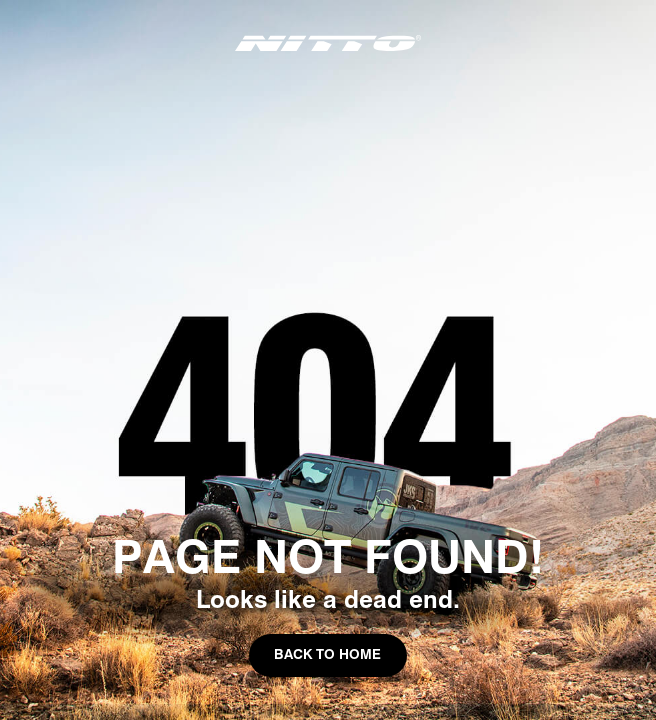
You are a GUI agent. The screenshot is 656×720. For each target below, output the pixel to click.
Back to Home (327, 654)
